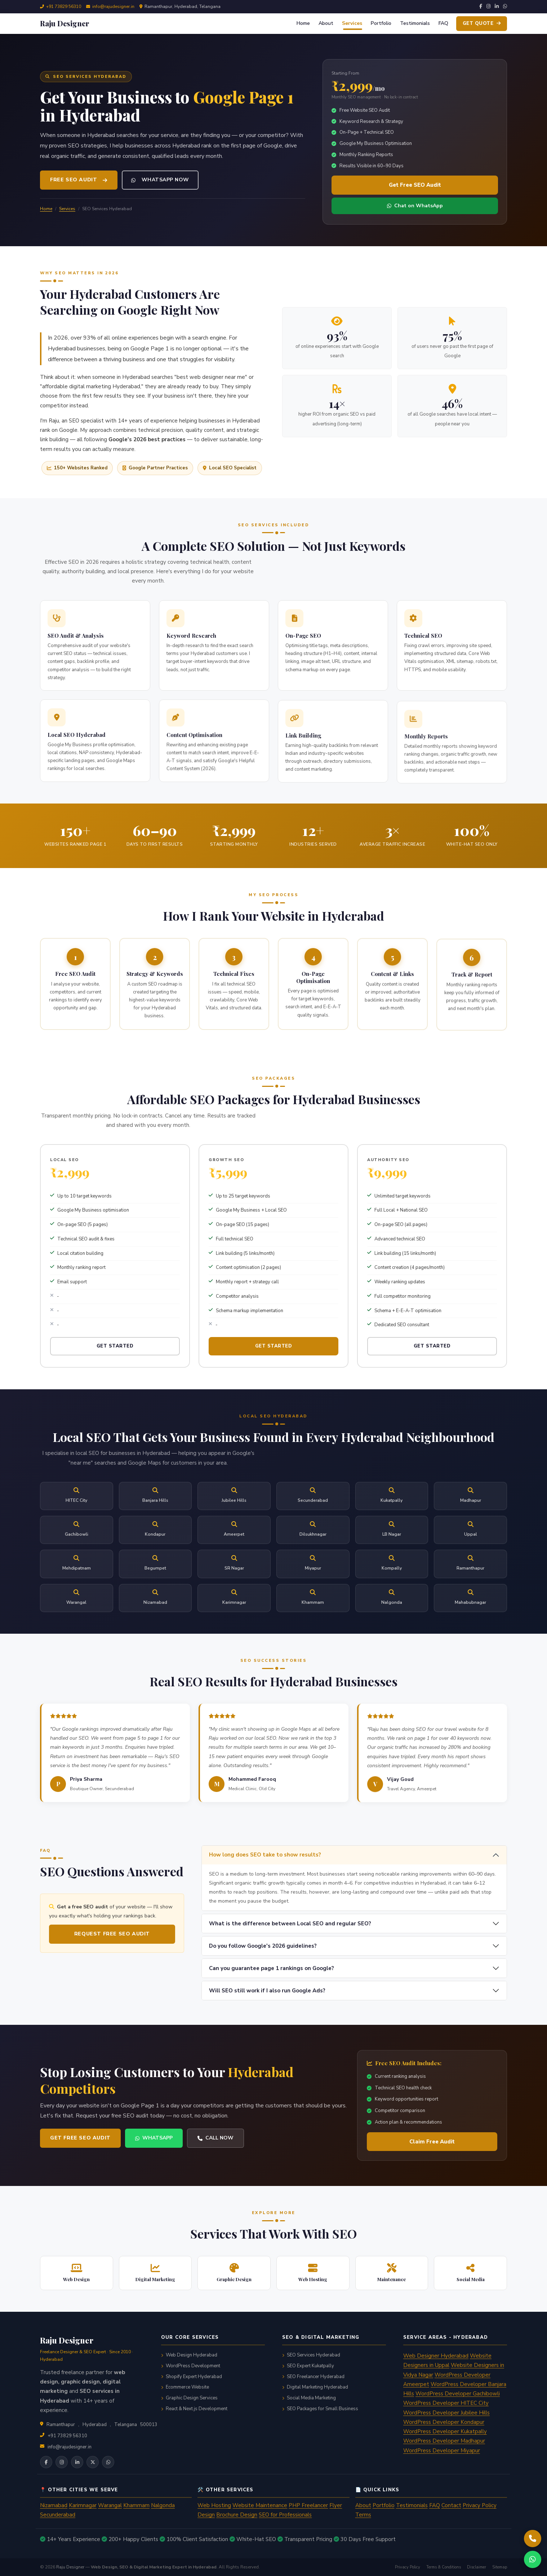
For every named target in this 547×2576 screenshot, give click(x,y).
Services (352, 23)
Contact (451, 2505)
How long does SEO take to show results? (297, 1887)
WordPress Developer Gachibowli (457, 2393)
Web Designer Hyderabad (435, 2355)
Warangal (110, 2505)
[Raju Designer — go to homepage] (64, 23)
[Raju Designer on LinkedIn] (77, 2462)
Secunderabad (57, 2514)
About (326, 23)
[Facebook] (480, 7)
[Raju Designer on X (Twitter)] (92, 2462)
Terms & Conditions (443, 2567)
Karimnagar (83, 2505)
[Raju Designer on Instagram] (61, 2462)
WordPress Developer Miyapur (441, 2450)
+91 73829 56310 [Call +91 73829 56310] (63, 6)
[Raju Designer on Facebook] (46, 2462)
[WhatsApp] (505, 7)
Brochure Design (236, 2514)
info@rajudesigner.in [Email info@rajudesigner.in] (70, 2447)
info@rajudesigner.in (113, 6)
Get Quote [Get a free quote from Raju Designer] (482, 23)
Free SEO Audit (78, 179)
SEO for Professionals (285, 2514)
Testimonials (415, 23)
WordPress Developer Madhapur (444, 2440)
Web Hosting (214, 2505)
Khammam (136, 2505)
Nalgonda (163, 2505)
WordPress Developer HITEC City (446, 2403)
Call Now (183, 2137)
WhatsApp (121, 2137)
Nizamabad (53, 2505)
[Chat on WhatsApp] (108, 2462)
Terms (363, 2514)
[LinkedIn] (497, 7)
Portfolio (381, 23)
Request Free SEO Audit (79, 1933)
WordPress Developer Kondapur (443, 2422)
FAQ (443, 23)
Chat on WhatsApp (415, 205)
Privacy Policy (480, 2505)
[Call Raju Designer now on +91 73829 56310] (532, 2538)
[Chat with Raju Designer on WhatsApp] (532, 2559)
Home (303, 23)
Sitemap (499, 2567)
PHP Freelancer (308, 2505)
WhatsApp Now (160, 179)
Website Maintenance (259, 2505)
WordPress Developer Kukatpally (445, 2431)
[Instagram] (488, 7)
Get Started (115, 1378)
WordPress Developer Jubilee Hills (446, 2412)
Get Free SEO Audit (415, 185)
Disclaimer (476, 2567)
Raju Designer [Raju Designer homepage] (70, 2567)
